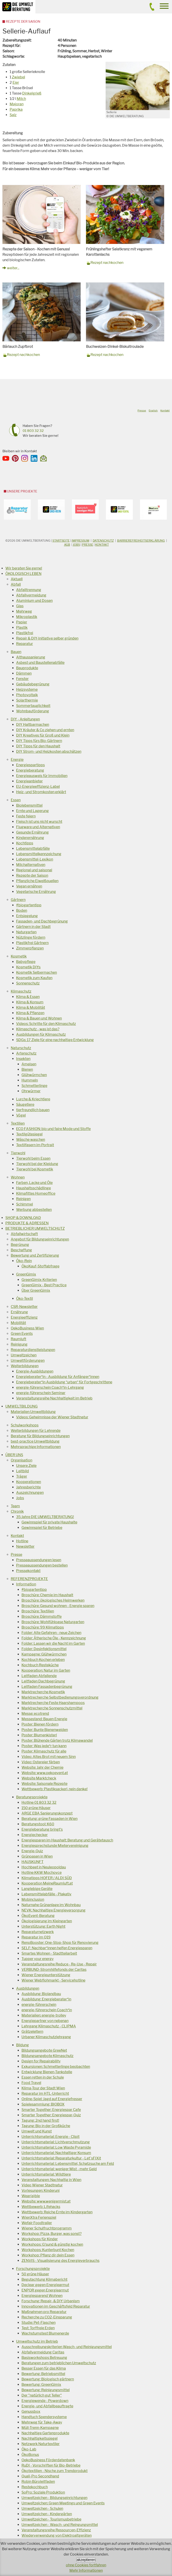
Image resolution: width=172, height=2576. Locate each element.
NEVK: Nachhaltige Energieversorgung (54, 1910)
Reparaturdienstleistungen (33, 1350)
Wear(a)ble (31, 2196)
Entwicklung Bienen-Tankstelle (47, 2072)
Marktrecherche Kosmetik (43, 1692)
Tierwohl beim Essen (33, 1158)
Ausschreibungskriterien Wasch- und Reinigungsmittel (67, 2347)
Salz (13, 115)
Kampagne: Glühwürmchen (44, 1654)
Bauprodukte (27, 668)
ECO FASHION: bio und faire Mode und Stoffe (53, 1129)
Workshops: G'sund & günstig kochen (52, 2244)
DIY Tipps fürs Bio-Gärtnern (39, 741)
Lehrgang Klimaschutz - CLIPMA (49, 2026)
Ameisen (29, 1064)
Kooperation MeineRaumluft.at (47, 1883)
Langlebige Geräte (37, 1889)
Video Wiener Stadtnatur (42, 2185)
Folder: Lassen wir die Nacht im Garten (53, 1643)
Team (15, 1506)
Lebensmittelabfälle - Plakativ (46, 1894)
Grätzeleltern (32, 2031)
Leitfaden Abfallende (39, 1676)
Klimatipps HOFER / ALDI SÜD (47, 1878)
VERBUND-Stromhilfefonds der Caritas (54, 1969)
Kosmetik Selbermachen (36, 972)
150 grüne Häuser (36, 1808)
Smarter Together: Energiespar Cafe (51, 2110)
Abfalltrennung (28, 590)
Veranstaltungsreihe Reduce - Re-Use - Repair (59, 1964)
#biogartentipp (28, 905)
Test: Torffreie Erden (38, 2328)
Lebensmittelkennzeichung (38, 854)
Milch (21, 99)
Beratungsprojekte (31, 1797)
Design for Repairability (41, 2061)
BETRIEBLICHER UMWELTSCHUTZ (35, 1228)
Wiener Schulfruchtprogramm (47, 2228)
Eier (16, 82)
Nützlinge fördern (30, 937)
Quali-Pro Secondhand (40, 2476)
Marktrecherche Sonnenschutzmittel (52, 1708)
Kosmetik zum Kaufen (34, 978)
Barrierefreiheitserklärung (141, 540)
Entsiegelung (27, 916)
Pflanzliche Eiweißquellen (37, 881)
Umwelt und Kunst (37, 2131)
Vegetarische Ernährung (36, 892)
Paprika (16, 109)
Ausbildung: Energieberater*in (46, 1999)
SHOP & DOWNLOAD (23, 1218)
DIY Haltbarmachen (32, 724)
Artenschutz (26, 1053)
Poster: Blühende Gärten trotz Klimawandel (57, 1740)
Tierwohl (18, 1153)
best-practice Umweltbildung (35, 1441)
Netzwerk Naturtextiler (41, 2444)
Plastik (22, 627)
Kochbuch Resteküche (40, 1665)
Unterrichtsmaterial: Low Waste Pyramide (56, 2147)
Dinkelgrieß (31, 93)
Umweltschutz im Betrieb (37, 2341)
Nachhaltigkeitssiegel (40, 2438)
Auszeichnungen (30, 1492)
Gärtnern (18, 900)
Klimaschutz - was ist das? (37, 1029)
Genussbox (31, 2411)
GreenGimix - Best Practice (44, 1285)
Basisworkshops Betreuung (44, 2357)
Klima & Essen (28, 997)
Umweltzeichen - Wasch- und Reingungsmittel (60, 2525)
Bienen (27, 1069)
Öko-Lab (29, 2449)
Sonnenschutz (28, 983)
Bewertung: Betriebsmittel (43, 2374)
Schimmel (24, 1204)
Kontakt (102, 544)
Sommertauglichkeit (33, 706)
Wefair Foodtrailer (37, 2223)
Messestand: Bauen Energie (44, 1719)
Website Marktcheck (39, 1778)
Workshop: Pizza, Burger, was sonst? (52, 2234)
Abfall (16, 584)
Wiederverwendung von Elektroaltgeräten (57, 2535)
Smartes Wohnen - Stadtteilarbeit (49, 1953)
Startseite (61, 540)
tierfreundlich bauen (32, 1110)
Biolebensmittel (29, 805)
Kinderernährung (30, 838)
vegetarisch (92, 56)
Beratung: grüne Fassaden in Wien (49, 1819)
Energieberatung (30, 770)
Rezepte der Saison (23, 22)
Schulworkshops (25, 1425)
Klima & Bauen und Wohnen (39, 1018)
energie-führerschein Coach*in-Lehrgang (50, 1387)
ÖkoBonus (30, 2454)
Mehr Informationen (86, 2570)
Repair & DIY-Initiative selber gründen (47, 638)
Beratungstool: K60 (38, 1824)
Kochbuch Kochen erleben (43, 1660)
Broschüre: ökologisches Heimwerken (53, 1600)
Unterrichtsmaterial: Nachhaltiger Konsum (56, 2153)
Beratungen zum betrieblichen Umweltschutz (59, 2363)
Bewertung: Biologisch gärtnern (48, 2379)
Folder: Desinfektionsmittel (44, 1649)
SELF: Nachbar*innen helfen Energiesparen (57, 1948)
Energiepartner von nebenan (45, 2021)
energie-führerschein (39, 2004)
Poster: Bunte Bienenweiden (45, 1730)
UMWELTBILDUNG (21, 1406)
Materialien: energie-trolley (44, 2015)
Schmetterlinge (34, 1086)
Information (26, 1584)
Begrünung (20, 1245)
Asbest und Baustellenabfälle (40, 662)
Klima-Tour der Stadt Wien (43, 2088)
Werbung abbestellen (34, 1209)
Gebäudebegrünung (32, 684)
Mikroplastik (26, 617)
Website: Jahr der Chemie (42, 1767)
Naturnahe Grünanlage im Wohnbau (51, 1905)
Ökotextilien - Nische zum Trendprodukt (55, 2471)
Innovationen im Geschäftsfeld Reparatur (56, 2306)
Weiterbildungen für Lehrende (35, 1430)
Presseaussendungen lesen (38, 1560)
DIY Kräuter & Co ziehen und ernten (45, 730)
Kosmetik (19, 956)
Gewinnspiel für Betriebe (42, 1527)
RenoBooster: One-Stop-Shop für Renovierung (60, 1942)
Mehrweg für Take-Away (42, 2422)
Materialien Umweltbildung (33, 1412)
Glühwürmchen (34, 1075)
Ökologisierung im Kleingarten (47, 1921)
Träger (21, 1476)
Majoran (17, 104)
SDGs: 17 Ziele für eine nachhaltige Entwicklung (55, 1040)
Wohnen (18, 1177)
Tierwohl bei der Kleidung (37, 1164)
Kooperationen (28, 1482)
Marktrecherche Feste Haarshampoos (53, 1703)
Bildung (22, 2045)
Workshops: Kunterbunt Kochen (48, 2250)
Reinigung (19, 1344)
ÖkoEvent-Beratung (38, 1916)
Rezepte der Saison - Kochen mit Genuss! (36, 249)
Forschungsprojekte (33, 2269)
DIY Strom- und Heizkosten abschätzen (48, 751)
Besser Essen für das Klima (44, 2368)
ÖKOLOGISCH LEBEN (23, 574)
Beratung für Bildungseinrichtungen (40, 1436)
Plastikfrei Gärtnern (32, 943)
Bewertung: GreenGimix (41, 2384)
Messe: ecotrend (35, 1713)
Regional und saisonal (34, 870)
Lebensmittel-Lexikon (34, 859)
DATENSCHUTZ (103, 540)
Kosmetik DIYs (28, 967)
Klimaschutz (21, 991)
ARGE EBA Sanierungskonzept (47, 1813)
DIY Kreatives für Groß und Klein (42, 735)
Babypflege (25, 962)
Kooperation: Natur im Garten (46, 1670)
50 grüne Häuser (35, 2274)
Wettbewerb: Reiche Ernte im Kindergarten (57, 2212)
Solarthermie (27, 700)
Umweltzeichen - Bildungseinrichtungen (54, 2498)
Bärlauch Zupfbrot (17, 346)
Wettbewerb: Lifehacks (41, 2207)
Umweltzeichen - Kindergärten (47, 2514)
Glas (20, 606)
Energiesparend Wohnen (42, 2295)
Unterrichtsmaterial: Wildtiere (46, 2174)
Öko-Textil (24, 1298)
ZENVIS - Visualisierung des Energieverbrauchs (60, 2260)
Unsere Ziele (26, 1465)
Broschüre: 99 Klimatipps (43, 1627)
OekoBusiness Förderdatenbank (48, 2460)
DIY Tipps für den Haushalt (38, 746)
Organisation (21, 1460)
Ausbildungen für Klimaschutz (41, 1034)
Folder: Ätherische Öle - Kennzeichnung (54, 1638)
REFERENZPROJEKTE (29, 1579)
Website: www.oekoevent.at (45, 1773)
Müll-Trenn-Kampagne (40, 2428)
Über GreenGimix (36, 1290)
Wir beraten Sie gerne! (23, 568)
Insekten (23, 1059)
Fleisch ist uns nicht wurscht (39, 821)
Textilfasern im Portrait (35, 1145)
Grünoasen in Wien (37, 1856)
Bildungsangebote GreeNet (44, 2050)
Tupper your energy (38, 1959)
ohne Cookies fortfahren (86, 2565)
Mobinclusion (33, 1899)
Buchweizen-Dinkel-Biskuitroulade (115, 346)
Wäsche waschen (30, 1139)
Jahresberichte (28, 1487)
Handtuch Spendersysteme (44, 2417)
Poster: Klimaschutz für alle (44, 1751)
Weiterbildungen (25, 1366)
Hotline (22, 1541)
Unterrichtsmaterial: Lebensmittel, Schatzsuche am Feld (68, 2163)
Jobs (76, 544)
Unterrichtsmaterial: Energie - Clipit (51, 2137)
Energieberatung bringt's (42, 1829)
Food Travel (31, 2083)
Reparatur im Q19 (36, 1937)
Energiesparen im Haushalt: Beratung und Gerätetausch (67, 1840)
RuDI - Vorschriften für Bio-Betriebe (51, 2465)
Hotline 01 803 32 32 (39, 1802)
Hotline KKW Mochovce (42, 1872)
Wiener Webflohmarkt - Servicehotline (53, 1980)
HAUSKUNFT (32, 1862)
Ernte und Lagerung (32, 811)
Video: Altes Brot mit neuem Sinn (49, 1757)
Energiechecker (35, 1835)
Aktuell (17, 579)
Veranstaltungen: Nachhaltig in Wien (51, 2180)
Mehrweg (24, 611)
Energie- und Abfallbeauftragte (47, 2406)
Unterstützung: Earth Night (43, 1926)
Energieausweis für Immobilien (41, 776)
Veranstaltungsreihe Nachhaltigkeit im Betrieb (54, 1398)
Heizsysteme (27, 689)
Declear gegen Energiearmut (45, 2285)
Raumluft (18, 1339)
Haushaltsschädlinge (33, 1188)
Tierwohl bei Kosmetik (34, 1169)
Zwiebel (18, 77)
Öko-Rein (24, 1261)
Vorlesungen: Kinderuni (41, 2190)
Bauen (16, 652)
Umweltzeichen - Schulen (42, 2508)
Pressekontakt (28, 1571)
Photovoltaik (27, 695)
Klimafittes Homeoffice (35, 1193)
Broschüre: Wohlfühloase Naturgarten (53, 1622)
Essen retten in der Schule (43, 2077)
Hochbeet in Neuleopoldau (44, 1867)
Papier (21, 622)
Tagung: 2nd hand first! (40, 2120)
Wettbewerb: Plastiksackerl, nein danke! (55, 1789)
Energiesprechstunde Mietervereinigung (55, 1845)
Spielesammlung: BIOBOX (43, 2104)
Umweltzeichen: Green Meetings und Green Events (63, 2503)
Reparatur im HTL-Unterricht (45, 2093)
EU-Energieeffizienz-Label (38, 786)
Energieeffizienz (24, 1317)
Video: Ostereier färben (41, 1762)
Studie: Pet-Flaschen (39, 2322)
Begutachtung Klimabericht (44, 2279)
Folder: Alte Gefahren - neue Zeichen (51, 1633)
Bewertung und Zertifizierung (35, 1255)
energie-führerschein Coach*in (47, 2010)
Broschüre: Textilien (38, 1611)
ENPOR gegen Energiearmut (45, 2290)
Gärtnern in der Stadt (33, 927)
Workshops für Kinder (40, 2239)
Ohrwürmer (31, 1091)
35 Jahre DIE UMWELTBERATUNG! (45, 1517)
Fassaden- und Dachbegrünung (42, 921)
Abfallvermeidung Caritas (43, 2352)
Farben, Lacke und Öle (34, 1183)
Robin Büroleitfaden (38, 2481)
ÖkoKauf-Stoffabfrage (40, 1266)
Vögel (21, 1115)
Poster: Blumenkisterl (39, 1735)
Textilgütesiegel (29, 1134)
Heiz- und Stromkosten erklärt (41, 792)
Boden (21, 910)
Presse (87, 544)
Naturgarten (26, 932)
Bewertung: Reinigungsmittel (46, 2390)
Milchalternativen (30, 865)
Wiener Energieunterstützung (46, 1975)
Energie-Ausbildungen (34, 1371)
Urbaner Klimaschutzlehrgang (46, 2037)
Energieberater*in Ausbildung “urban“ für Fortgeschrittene (64, 1382)
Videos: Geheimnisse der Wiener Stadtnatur (52, 1417)
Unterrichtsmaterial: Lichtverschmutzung (56, 2142)
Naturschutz (21, 1048)
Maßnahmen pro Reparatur (44, 2312)
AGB (67, 544)
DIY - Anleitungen (25, 719)
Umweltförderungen (28, 1360)
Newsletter (25, 1546)
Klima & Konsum (29, 1002)
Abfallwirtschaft (24, 1234)
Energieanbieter (29, 781)
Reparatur (24, 644)
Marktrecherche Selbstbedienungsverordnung (60, 1697)
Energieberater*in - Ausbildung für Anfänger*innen (57, 1377)
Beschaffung (21, 1250)
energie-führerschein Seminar (40, 1393)
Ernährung (19, 1312)
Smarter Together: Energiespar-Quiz (51, 2115)
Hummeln (30, 1080)
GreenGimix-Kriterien (39, 1280)
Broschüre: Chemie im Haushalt (47, 1595)
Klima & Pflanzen (30, 1013)
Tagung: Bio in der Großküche (46, 2126)
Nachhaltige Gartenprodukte (45, 2433)
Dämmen (24, 673)
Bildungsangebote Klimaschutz (47, 2056)
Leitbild (22, 1471)
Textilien (18, 1123)
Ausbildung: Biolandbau (41, 1994)
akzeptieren (86, 2560)
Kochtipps (24, 843)
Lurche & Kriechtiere (33, 1099)
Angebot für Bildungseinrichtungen (40, 1239)
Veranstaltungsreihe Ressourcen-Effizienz (56, 2530)
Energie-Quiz (32, 1851)
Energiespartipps (30, 765)
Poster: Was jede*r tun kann (44, 1746)
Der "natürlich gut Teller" (42, 2395)
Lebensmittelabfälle (33, 848)
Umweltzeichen (24, 1355)
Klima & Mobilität (30, 1007)
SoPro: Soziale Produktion (43, 2492)
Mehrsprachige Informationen (36, 1447)
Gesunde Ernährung (32, 832)
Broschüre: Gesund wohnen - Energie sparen (58, 1606)
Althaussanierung (30, 657)
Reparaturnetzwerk (38, 1932)
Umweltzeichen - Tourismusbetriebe (51, 2519)
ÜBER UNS (14, 1455)
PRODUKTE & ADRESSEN (27, 1223)
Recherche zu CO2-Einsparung (47, 2317)
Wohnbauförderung (32, 711)
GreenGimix (26, 1274)
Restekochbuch (35, 2487)
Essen (16, 800)
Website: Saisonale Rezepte (44, 1783)
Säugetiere (25, 1104)
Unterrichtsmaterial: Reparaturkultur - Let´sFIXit (61, 2158)
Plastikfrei (24, 633)
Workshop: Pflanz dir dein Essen (48, 2255)
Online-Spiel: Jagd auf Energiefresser (52, 2099)
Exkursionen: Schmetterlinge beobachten (56, 2066)
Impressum (80, 540)
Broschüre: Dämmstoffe (42, 1616)
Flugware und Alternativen (38, 827)
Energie (17, 759)
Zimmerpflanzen (30, 948)
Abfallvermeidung (31, 595)
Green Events (22, 1333)
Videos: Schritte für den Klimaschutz (46, 1024)
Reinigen (23, 1199)
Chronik (17, 1511)
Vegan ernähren (29, 886)
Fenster (22, 679)
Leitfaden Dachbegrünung (43, 1681)
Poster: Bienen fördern (40, 1724)
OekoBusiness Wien (27, 1328)
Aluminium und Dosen (34, 600)
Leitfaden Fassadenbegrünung (47, 1686)
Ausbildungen (27, 1988)
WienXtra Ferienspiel (39, 2217)
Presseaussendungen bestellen (42, 1565)
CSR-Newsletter (24, 1307)
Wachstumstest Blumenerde (45, 2333)
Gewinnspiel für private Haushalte (49, 1522)
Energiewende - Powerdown (45, 2401)
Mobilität (18, 1323)
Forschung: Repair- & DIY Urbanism (51, 2301)
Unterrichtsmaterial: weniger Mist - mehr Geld (59, 2169)
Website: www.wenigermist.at (46, 2201)
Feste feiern (26, 816)
